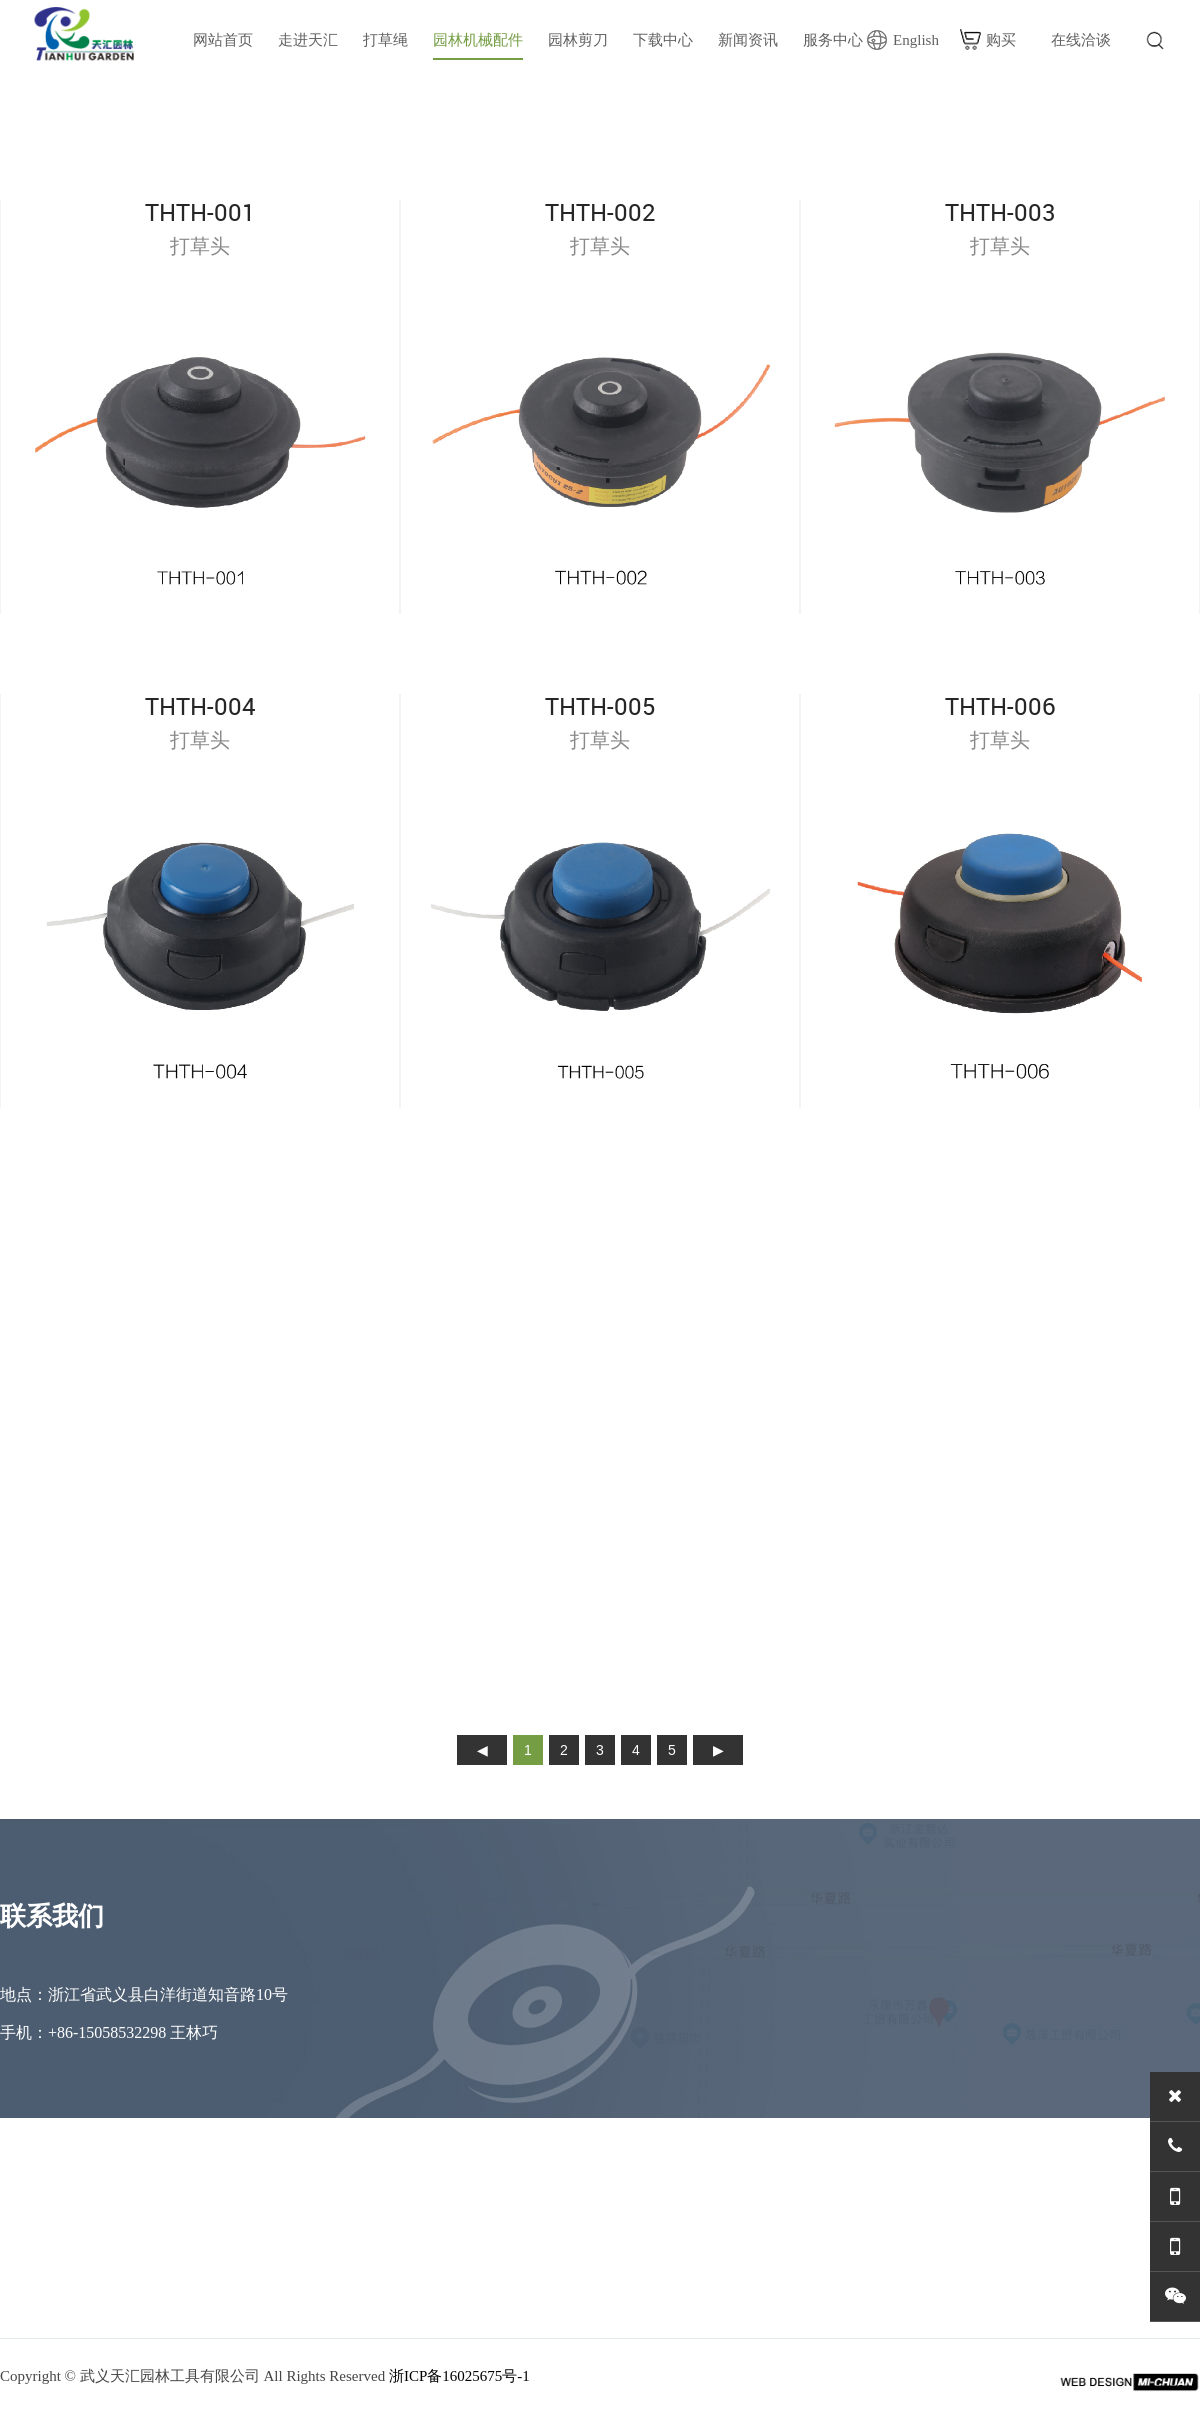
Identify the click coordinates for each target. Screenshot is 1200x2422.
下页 (718, 1750)
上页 (482, 1750)
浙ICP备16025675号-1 (459, 2376)
